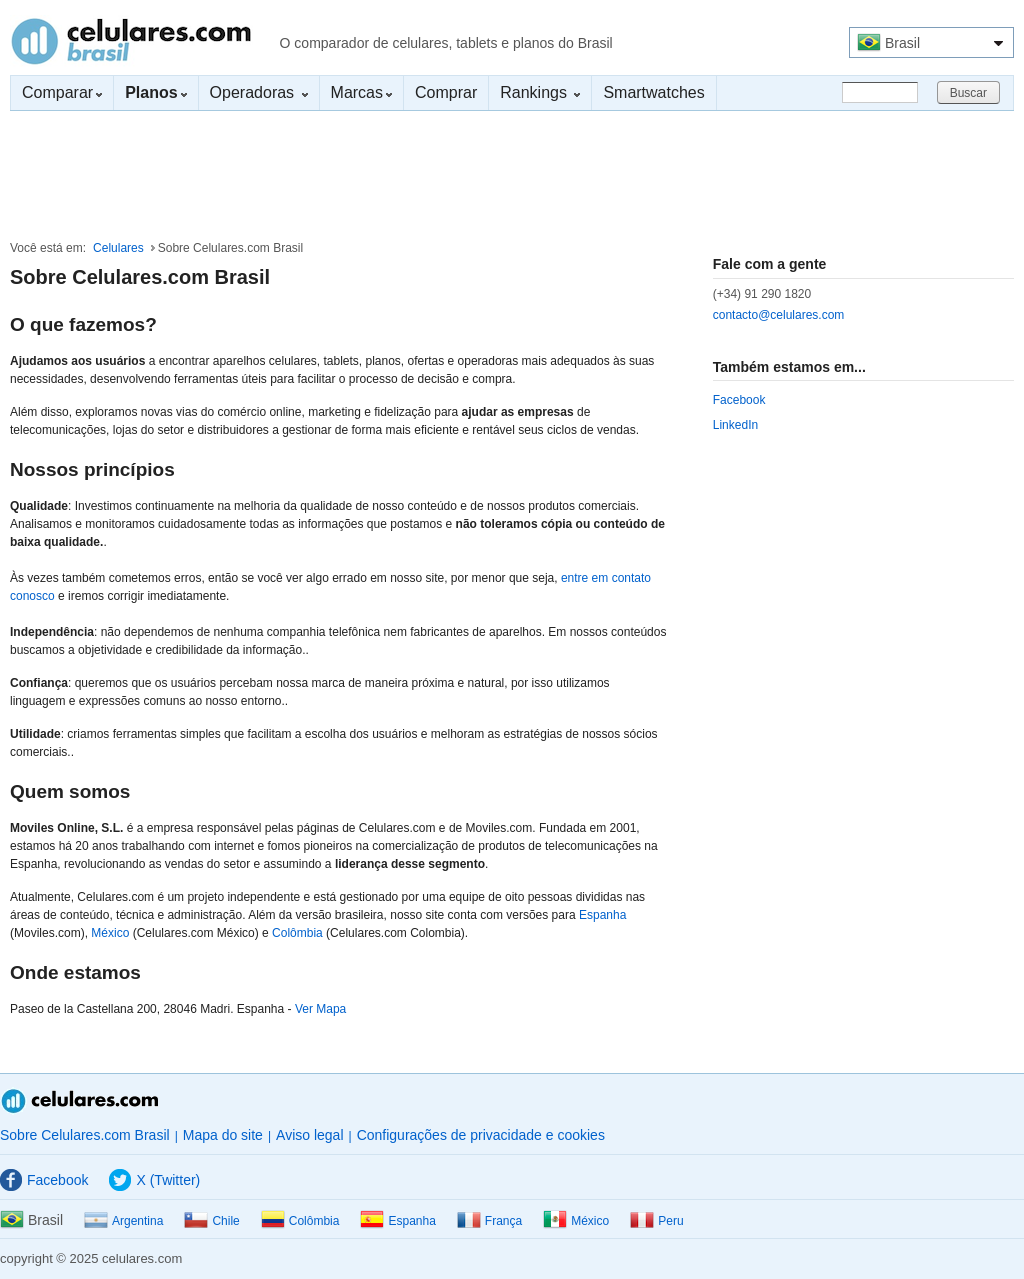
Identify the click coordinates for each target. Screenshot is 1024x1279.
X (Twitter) (154, 1180)
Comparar (62, 92)
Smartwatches (653, 92)
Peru (656, 1221)
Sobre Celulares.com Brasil (85, 1135)
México (110, 933)
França (489, 1221)
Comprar (446, 92)
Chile (211, 1221)
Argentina (123, 1221)
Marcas (361, 92)
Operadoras (259, 92)
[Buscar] (880, 92)
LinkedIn (735, 425)
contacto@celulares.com (779, 315)
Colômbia (297, 933)
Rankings (540, 92)
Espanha (602, 915)
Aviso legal (309, 1135)
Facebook (739, 400)
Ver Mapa (320, 1009)
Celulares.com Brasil (131, 41)
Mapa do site (223, 1135)
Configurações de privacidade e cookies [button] (481, 1135)
